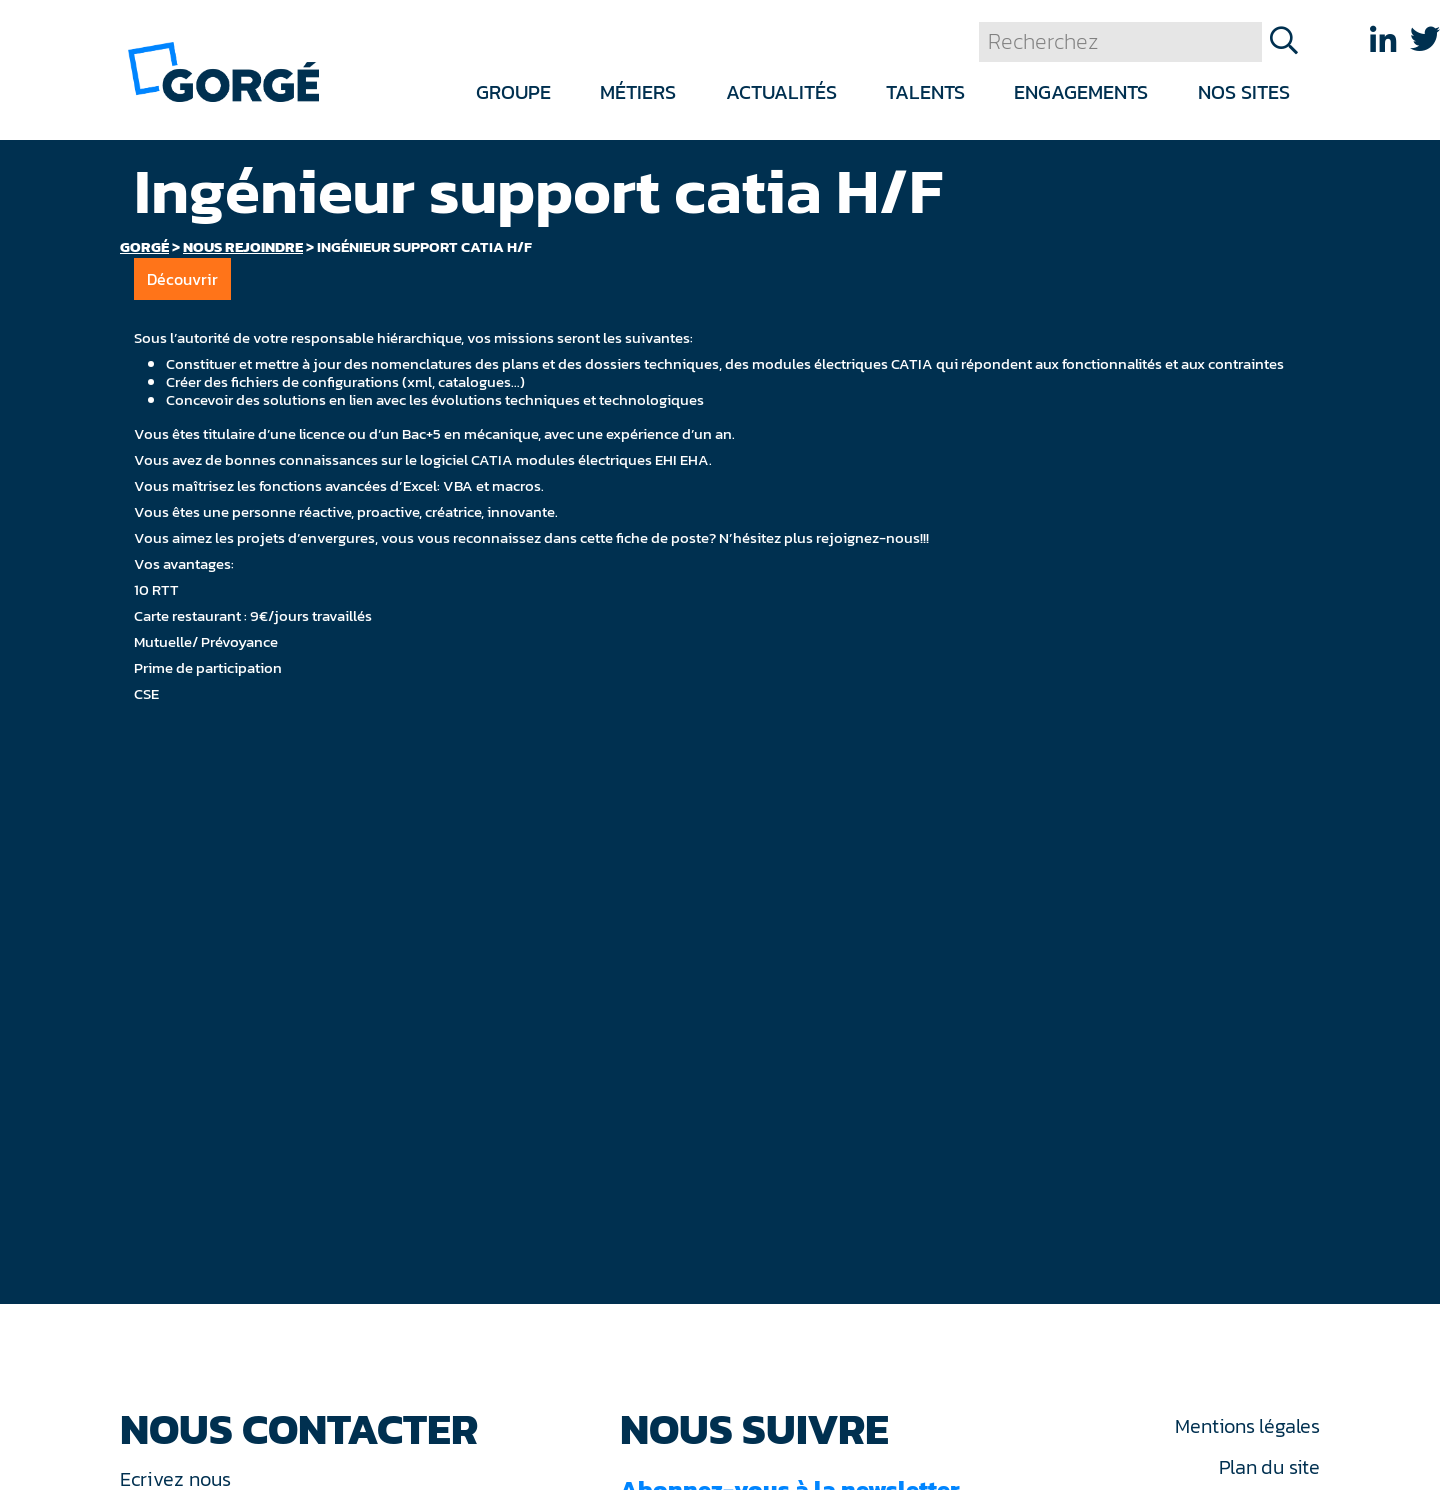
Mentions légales (1247, 1426)
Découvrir (182, 279)
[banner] (223, 70)
